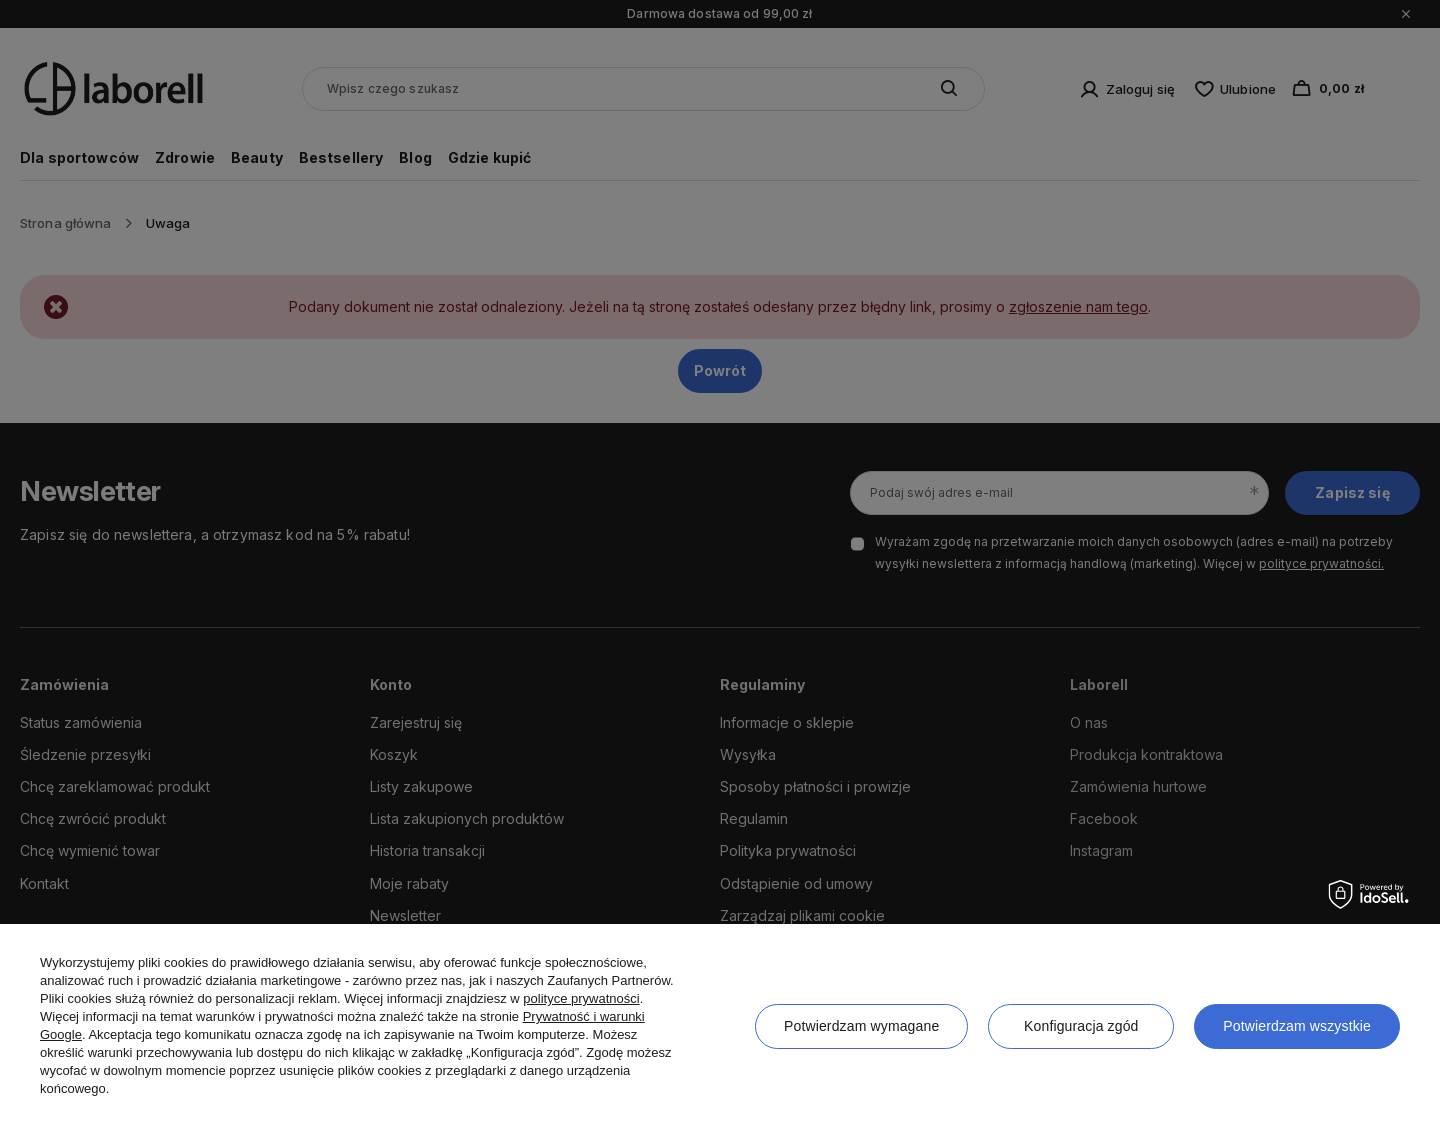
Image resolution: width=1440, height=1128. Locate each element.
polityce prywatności (581, 998)
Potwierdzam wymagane (861, 1026)
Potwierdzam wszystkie (1297, 1026)
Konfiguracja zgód (1081, 1026)
